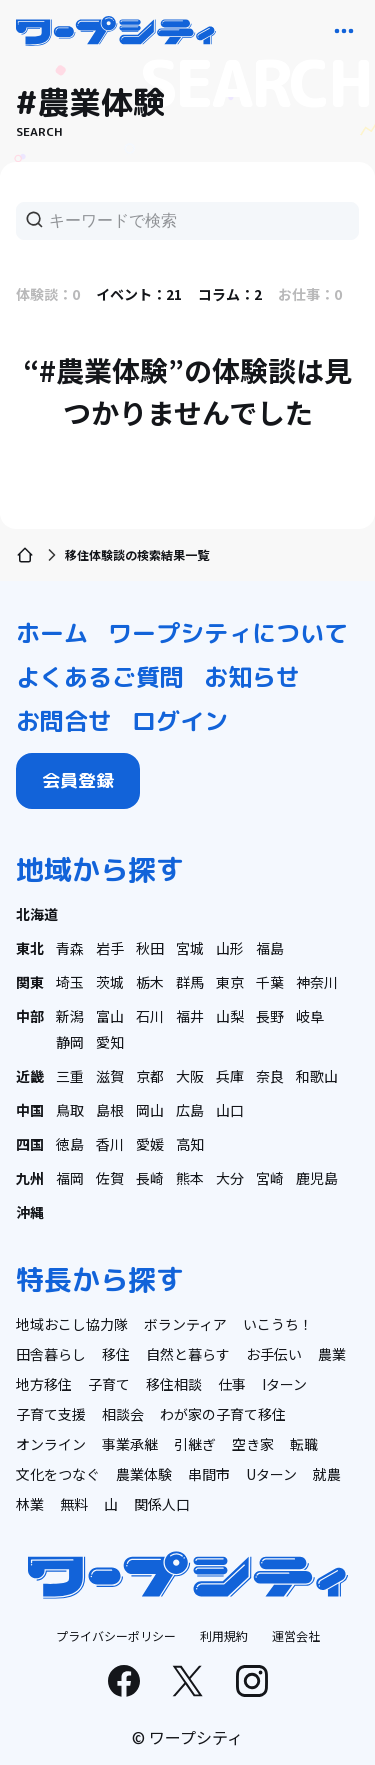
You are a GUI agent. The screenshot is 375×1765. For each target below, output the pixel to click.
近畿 (30, 1076)
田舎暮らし (51, 1354)
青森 (70, 948)
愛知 (110, 1042)
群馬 (190, 982)
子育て (109, 1384)
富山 (110, 1016)
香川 (110, 1144)
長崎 (150, 1178)
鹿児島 (317, 1178)
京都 (150, 1076)
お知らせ (252, 677)
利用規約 (224, 1635)
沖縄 (30, 1212)
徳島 (70, 1144)
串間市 (209, 1474)
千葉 (270, 982)
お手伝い (274, 1354)
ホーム (52, 633)
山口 (230, 1110)
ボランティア (185, 1324)
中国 (30, 1110)
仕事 (232, 1384)
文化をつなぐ (58, 1474)
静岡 (70, 1042)
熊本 (190, 1178)
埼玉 (70, 982)
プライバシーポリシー (116, 1635)
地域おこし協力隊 (72, 1324)
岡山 (150, 1110)
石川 (150, 1016)
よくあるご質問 (100, 677)
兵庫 (230, 1076)
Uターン (271, 1474)
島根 (110, 1110)
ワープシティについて (228, 633)
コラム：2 (230, 294)
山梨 (230, 1016)
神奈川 (317, 982)
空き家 (253, 1444)
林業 (30, 1504)
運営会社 (296, 1635)
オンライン (51, 1444)
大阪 (190, 1076)
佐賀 (110, 1178)
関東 (30, 982)
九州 (30, 1178)
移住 (116, 1354)
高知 (190, 1144)
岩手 (110, 948)
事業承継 (130, 1444)
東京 (230, 982)
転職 (304, 1444)
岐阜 (310, 1016)
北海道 (37, 914)
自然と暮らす (188, 1354)
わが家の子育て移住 (223, 1414)
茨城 (110, 982)
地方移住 (44, 1384)
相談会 (123, 1414)
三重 (70, 1076)
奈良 (270, 1076)
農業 (332, 1354)
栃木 (150, 982)
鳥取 (70, 1110)
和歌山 (317, 1076)
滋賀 (110, 1076)
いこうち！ (278, 1324)
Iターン (284, 1384)
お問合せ (64, 721)
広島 (190, 1110)
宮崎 (270, 1178)
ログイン (180, 721)
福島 (270, 948)
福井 (190, 1016)
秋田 (150, 948)
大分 (230, 1178)
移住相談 (174, 1384)
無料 (74, 1504)
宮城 (190, 948)
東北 (30, 948)
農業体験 (144, 1474)
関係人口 (162, 1504)
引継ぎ (195, 1444)
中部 (30, 1016)
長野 (270, 1016)
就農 (327, 1474)
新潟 (70, 1016)
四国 (30, 1144)
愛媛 (150, 1144)
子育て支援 (51, 1414)
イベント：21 (139, 294)
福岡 (70, 1178)
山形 (230, 948)
